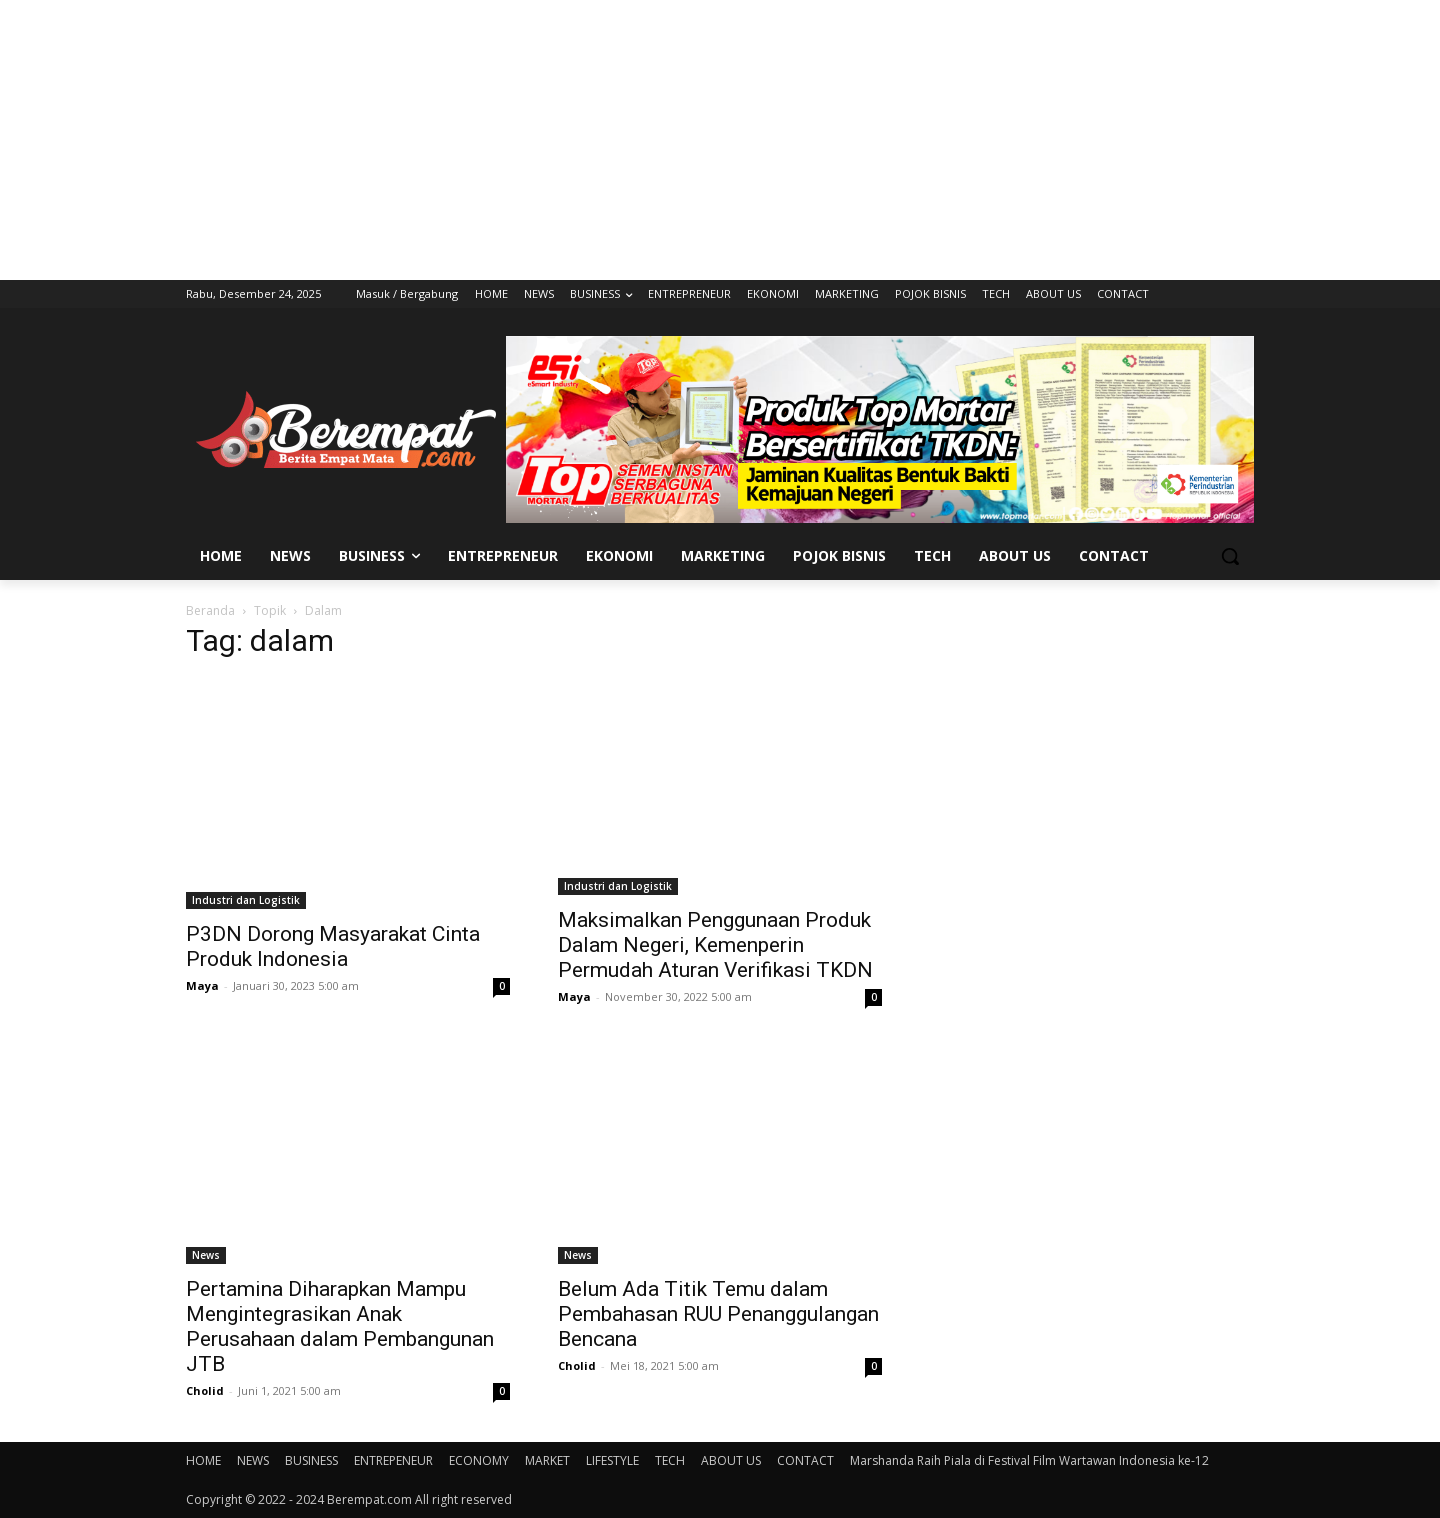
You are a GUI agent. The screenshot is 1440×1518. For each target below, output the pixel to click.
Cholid (205, 1390)
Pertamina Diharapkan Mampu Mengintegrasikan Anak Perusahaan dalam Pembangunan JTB (340, 1326)
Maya (202, 985)
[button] (1230, 556)
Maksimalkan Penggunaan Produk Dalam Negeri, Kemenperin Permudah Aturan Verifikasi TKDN (715, 945)
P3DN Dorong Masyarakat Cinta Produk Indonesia (333, 946)
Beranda (210, 610)
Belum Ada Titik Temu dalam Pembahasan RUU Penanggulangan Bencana (718, 1314)
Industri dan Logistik (246, 900)
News (206, 1255)
